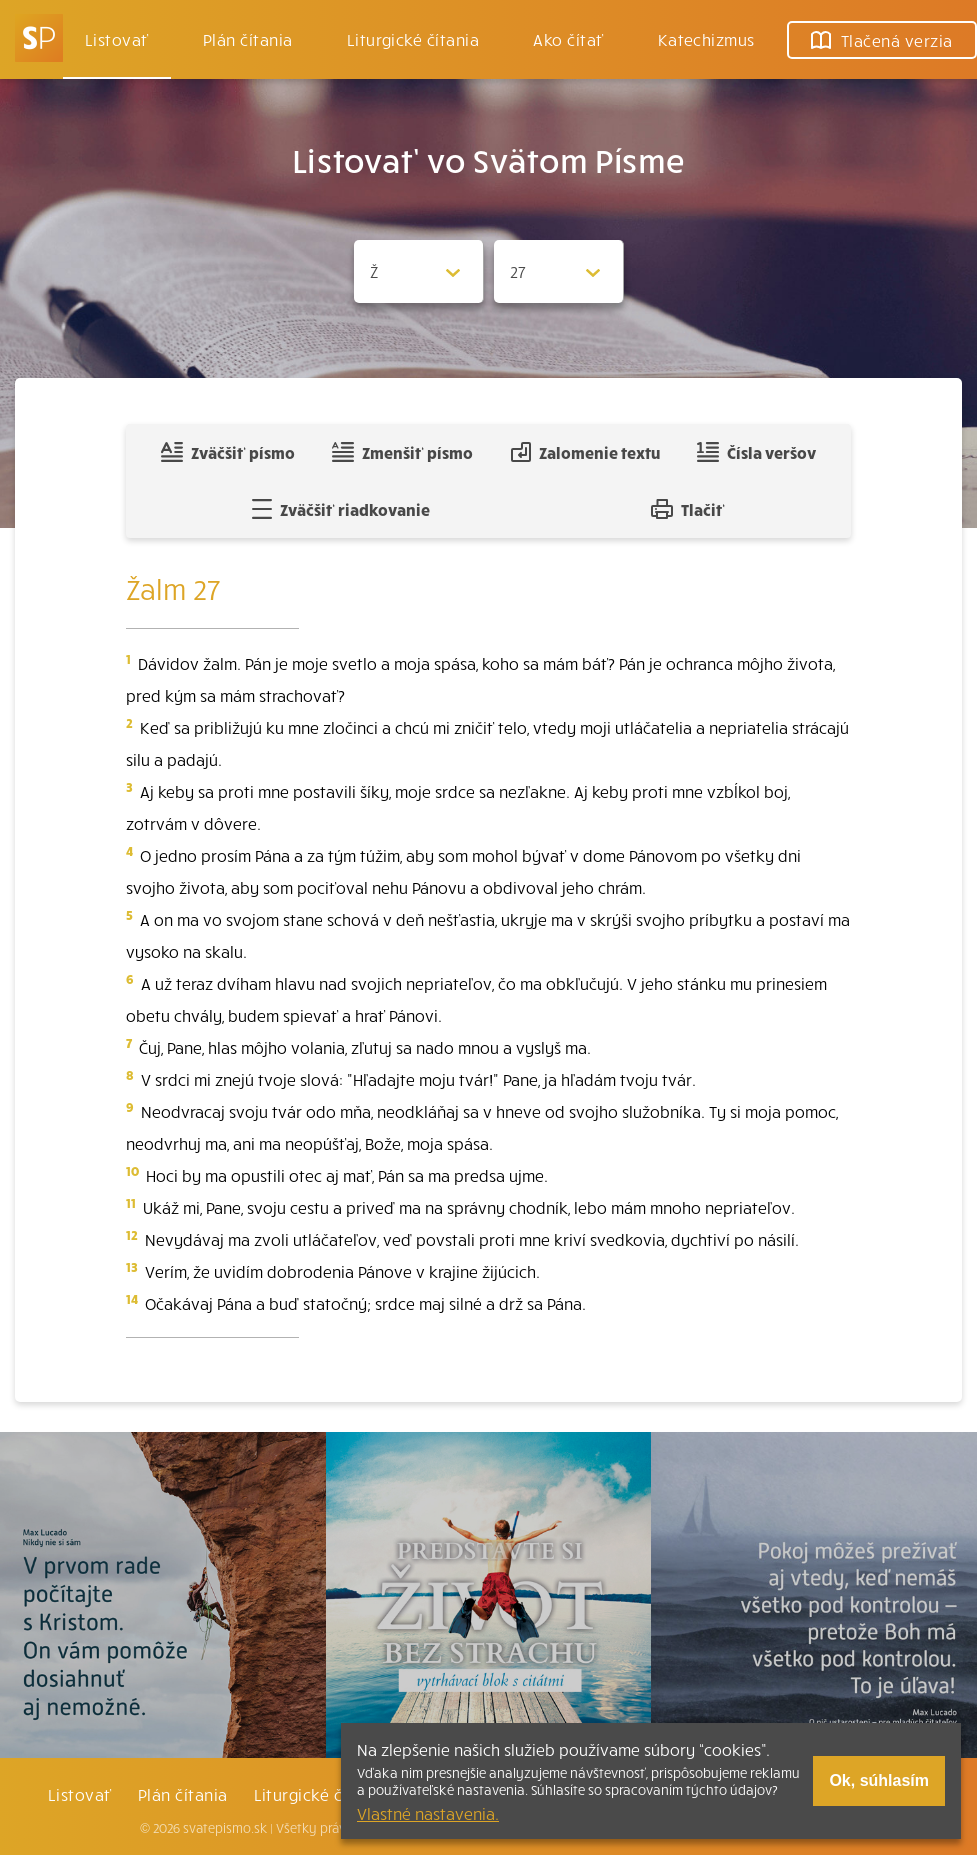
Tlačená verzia (882, 40)
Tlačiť (688, 509)
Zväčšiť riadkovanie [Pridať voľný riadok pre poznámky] (340, 509)
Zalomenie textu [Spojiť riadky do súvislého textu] (585, 452)
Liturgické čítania (413, 39)
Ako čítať (568, 39)
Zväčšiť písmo (228, 452)
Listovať (117, 39)
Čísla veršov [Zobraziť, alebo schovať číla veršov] (756, 452)
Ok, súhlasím (879, 1780)
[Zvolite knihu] (419, 271)
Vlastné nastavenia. (428, 1813)
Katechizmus (706, 39)
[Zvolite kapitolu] (559, 271)
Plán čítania (183, 1794)
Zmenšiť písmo (402, 452)
